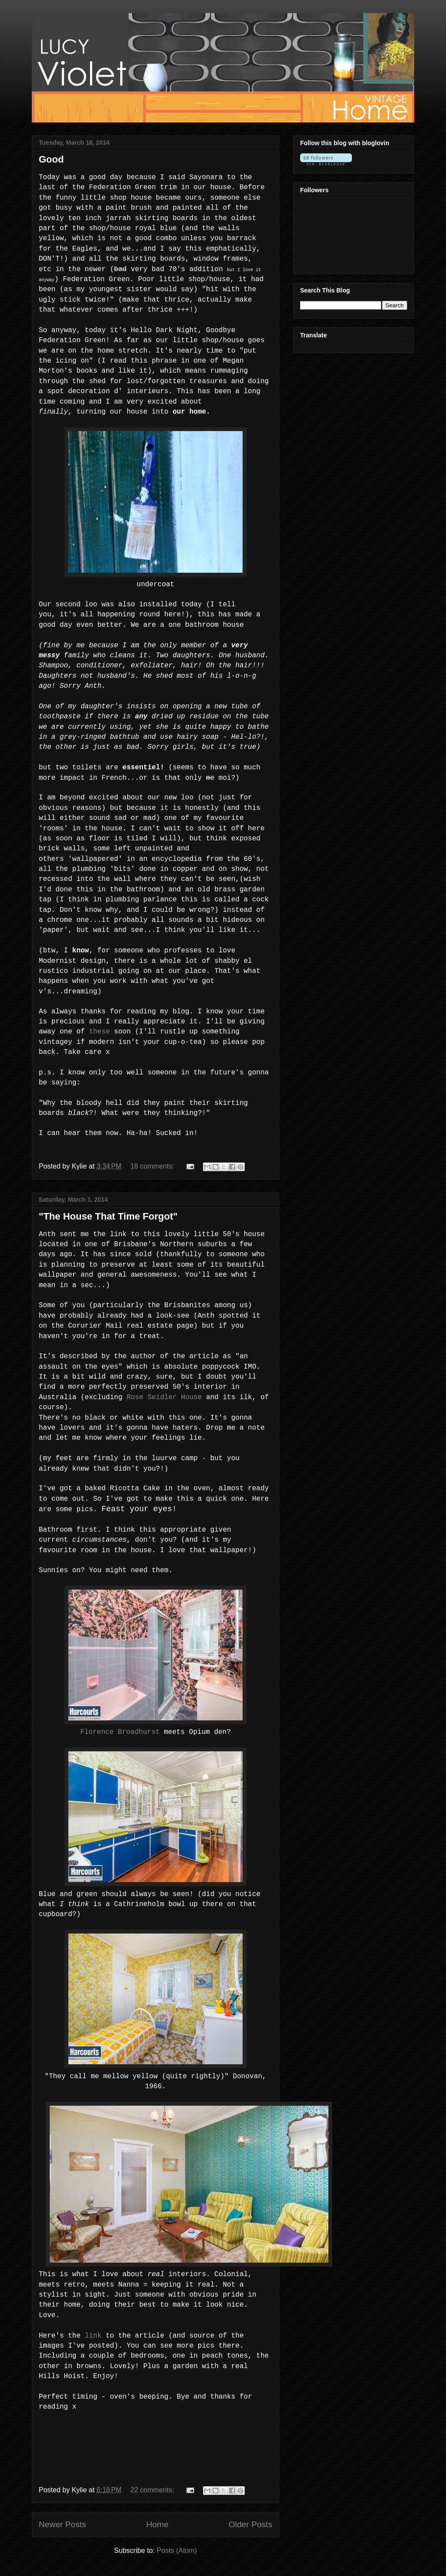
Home (157, 2524)
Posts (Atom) (177, 2550)
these (99, 1032)
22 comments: (153, 2490)
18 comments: (153, 1166)
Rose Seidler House (164, 1397)
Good (51, 159)
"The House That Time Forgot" (108, 1216)
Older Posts (250, 2524)
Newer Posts (62, 2524)
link (93, 2336)
